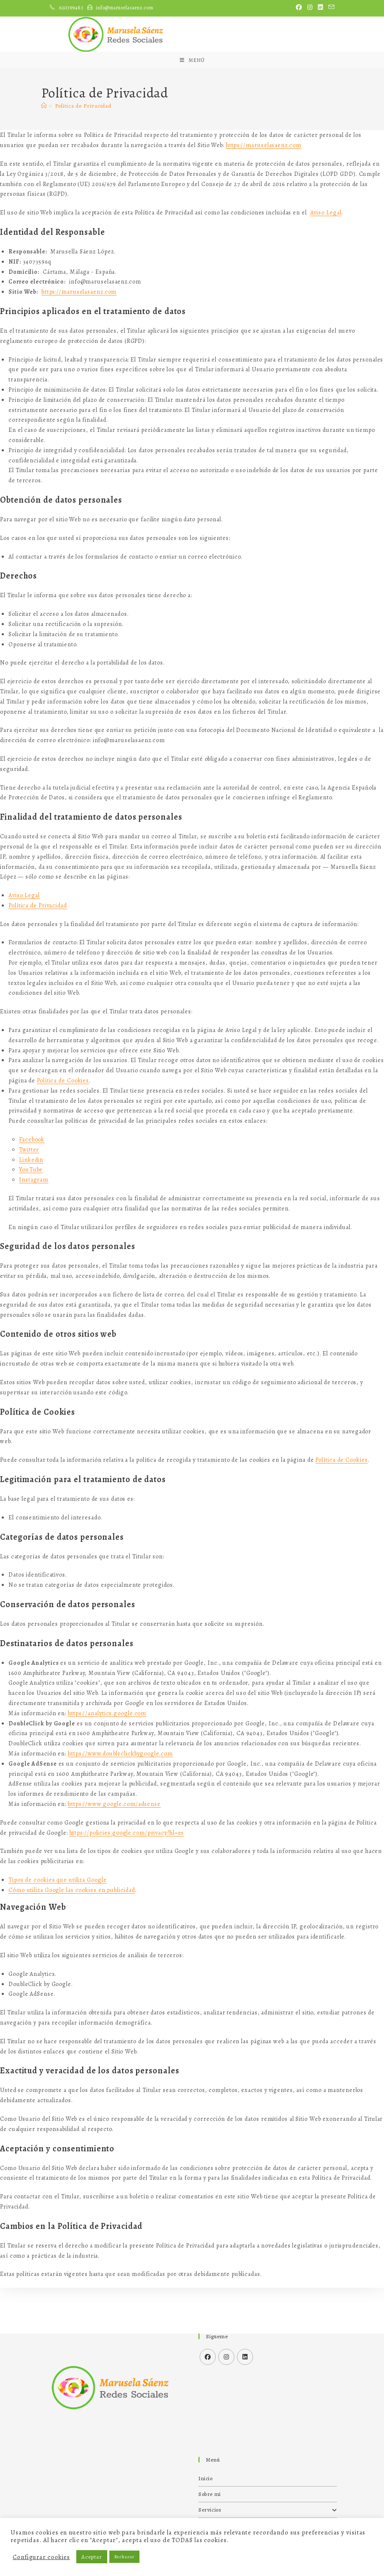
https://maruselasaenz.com (263, 191)
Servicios (267, 2509)
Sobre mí (209, 2494)
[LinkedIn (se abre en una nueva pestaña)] (320, 8)
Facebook (32, 1185)
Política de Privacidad (83, 151)
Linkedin (31, 1205)
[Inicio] (44, 151)
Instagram (33, 1225)
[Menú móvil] (192, 101)
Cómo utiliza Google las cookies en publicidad (71, 1936)
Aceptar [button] (91, 2556)
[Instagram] (226, 2357)
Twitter (29, 1195)
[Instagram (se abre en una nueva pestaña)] (310, 8)
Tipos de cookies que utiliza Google (57, 1926)
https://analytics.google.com (107, 1759)
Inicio (205, 2478)
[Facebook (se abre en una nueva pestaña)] (299, 8)
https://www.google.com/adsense (114, 1850)
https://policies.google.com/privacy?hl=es (127, 1878)
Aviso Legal (326, 258)
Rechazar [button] (124, 2557)
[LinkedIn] (245, 2357)
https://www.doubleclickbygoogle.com (120, 1799)
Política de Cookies (63, 1126)
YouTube (31, 1215)
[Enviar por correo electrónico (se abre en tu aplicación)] (330, 8)
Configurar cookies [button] (41, 2557)
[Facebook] (208, 2357)
